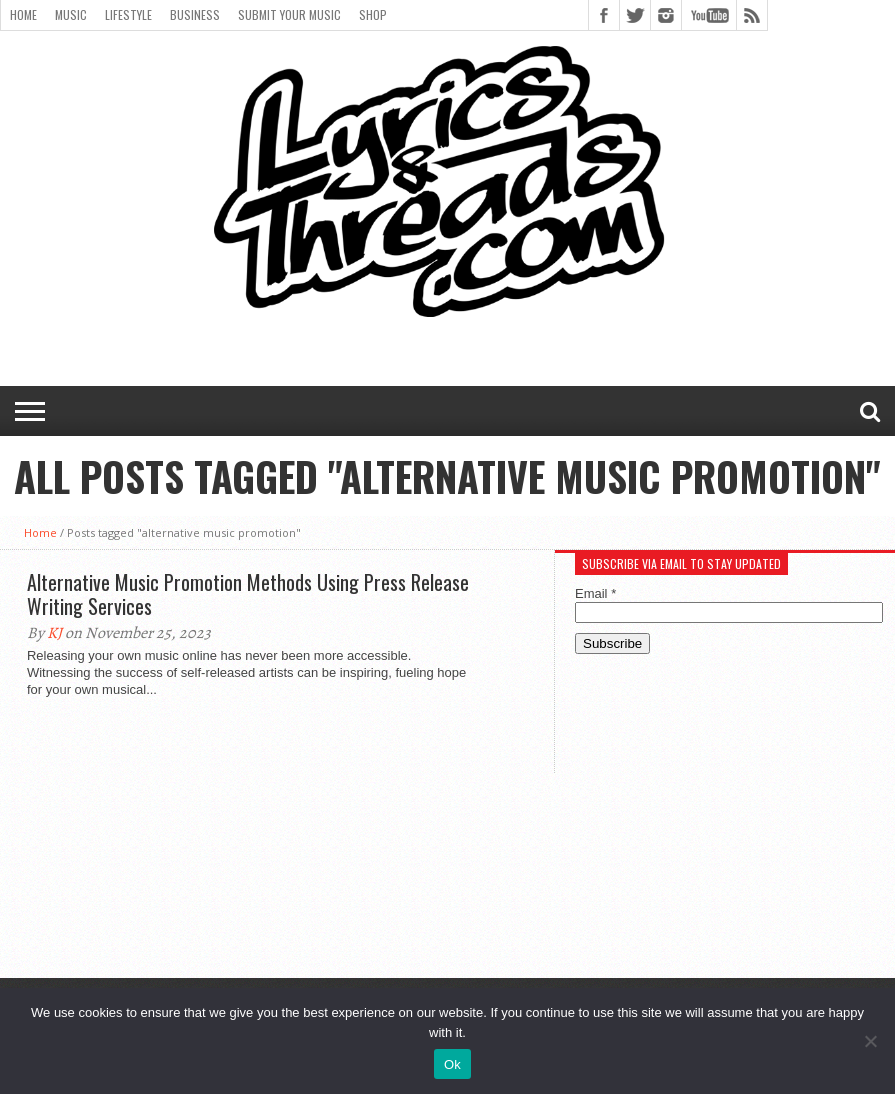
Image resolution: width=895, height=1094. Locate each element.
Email (595, 593)
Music (71, 14)
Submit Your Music (289, 14)
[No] (870, 1041)
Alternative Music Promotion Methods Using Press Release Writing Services (248, 594)
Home (23, 14)
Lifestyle (128, 14)
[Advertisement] (725, 829)
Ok (452, 1064)
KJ (54, 633)
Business (195, 14)
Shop (373, 14)
